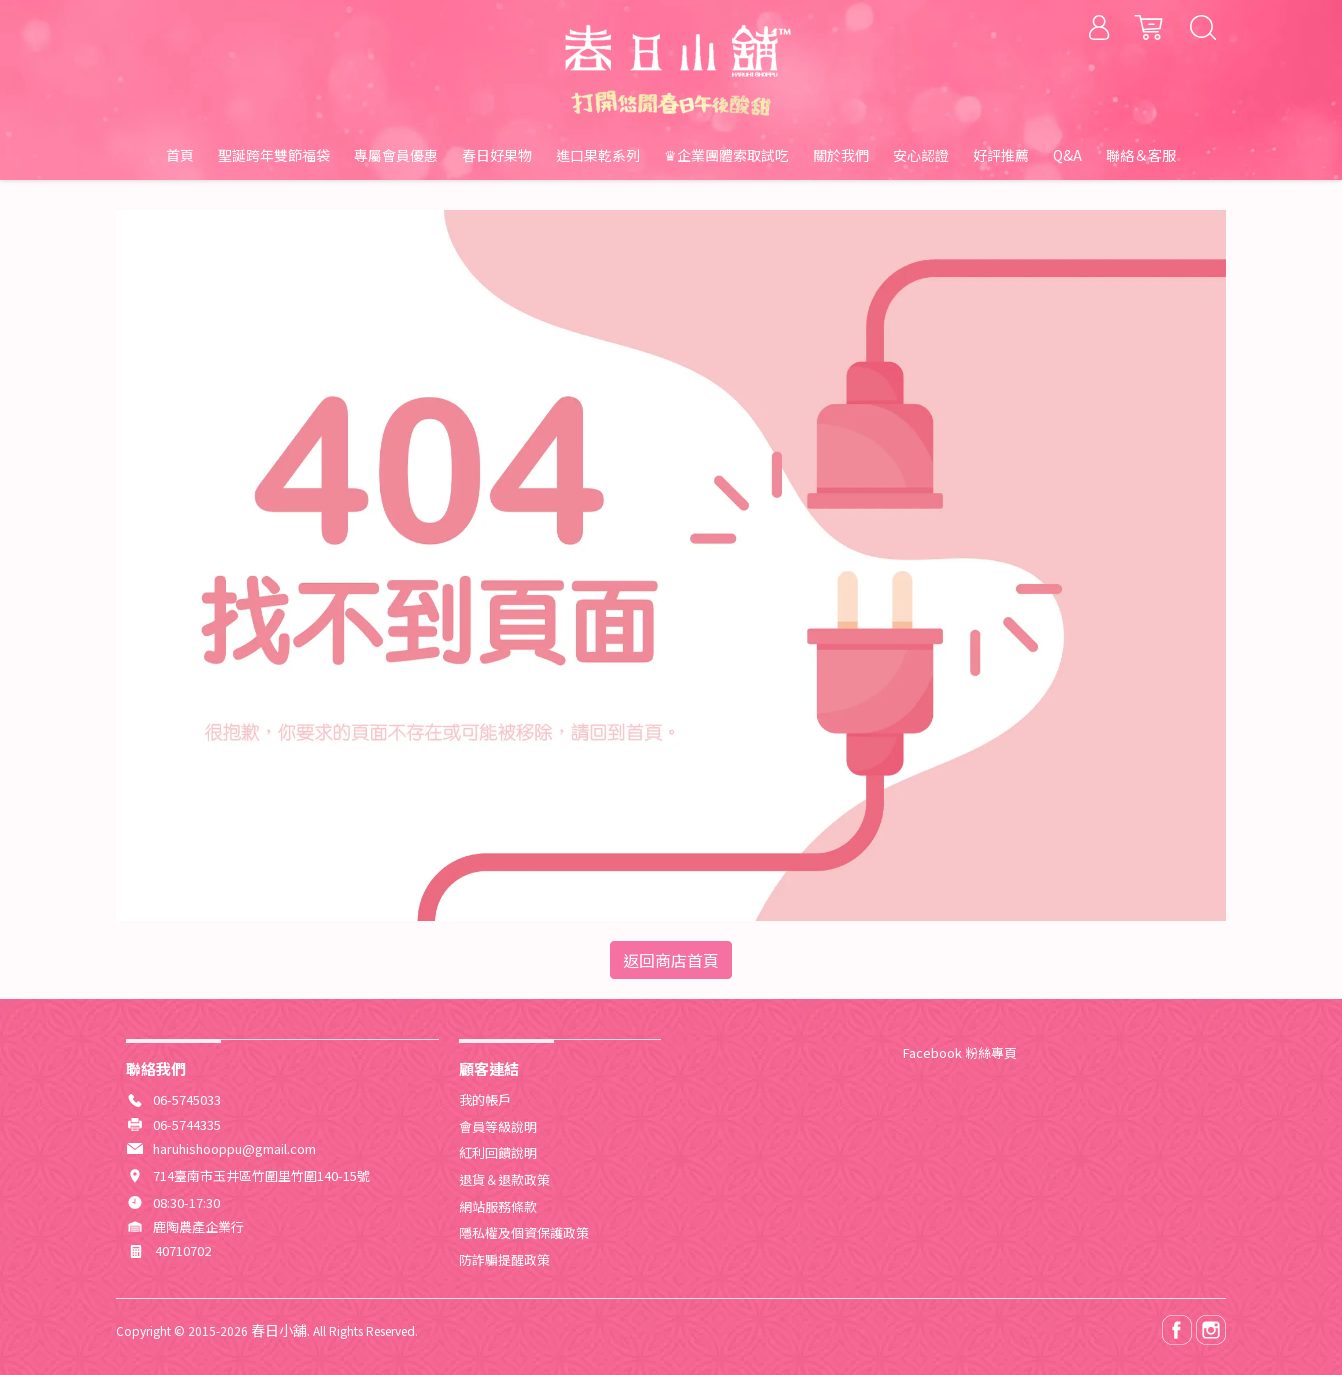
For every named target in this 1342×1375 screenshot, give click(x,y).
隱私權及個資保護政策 (524, 1232)
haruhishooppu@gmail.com (234, 1148)
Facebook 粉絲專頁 (960, 1052)
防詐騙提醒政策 (504, 1259)
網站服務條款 (498, 1206)
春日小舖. (280, 1330)
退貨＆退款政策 (504, 1179)
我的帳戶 (485, 1099)
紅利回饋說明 (498, 1152)
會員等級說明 (498, 1126)
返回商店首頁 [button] (671, 960)
